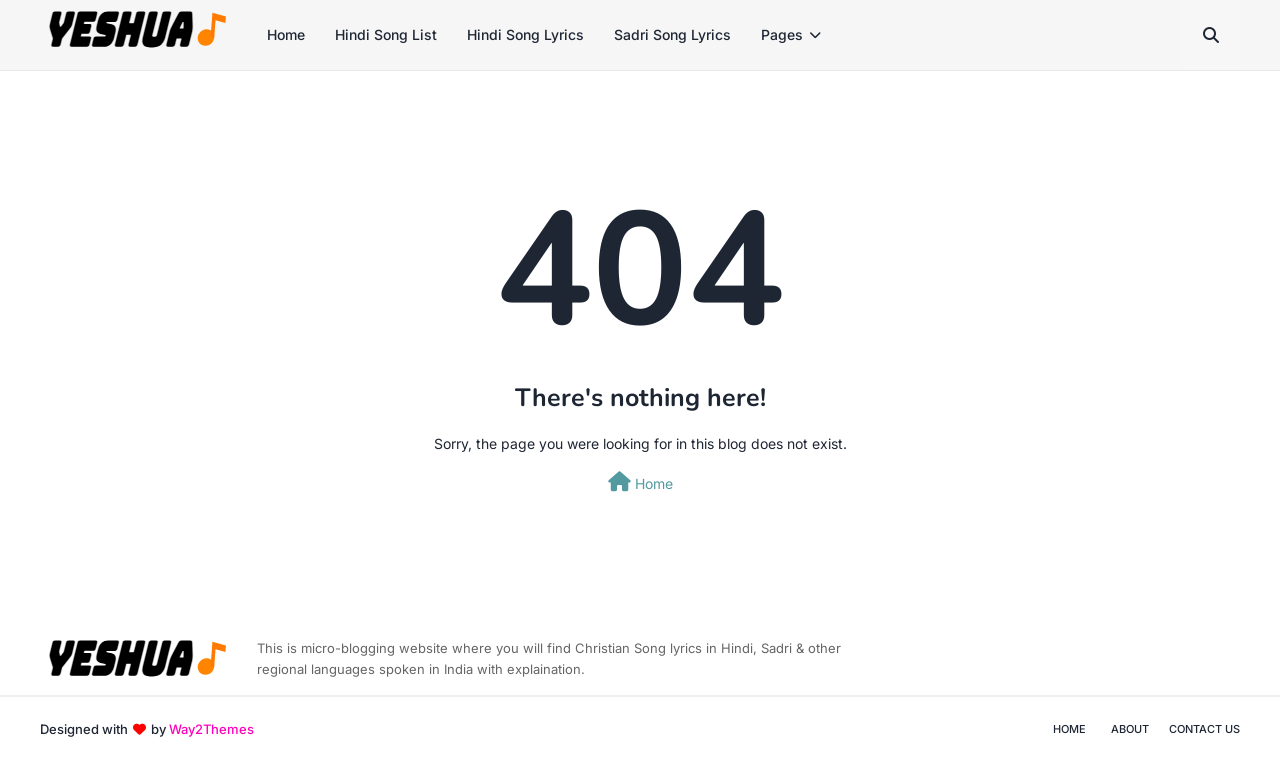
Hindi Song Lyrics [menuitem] (525, 34)
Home (640, 482)
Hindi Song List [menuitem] (386, 34)
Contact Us (1204, 729)
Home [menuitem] (286, 34)
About (1130, 729)
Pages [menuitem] (782, 34)
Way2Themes (211, 729)
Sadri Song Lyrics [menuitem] (672, 34)
